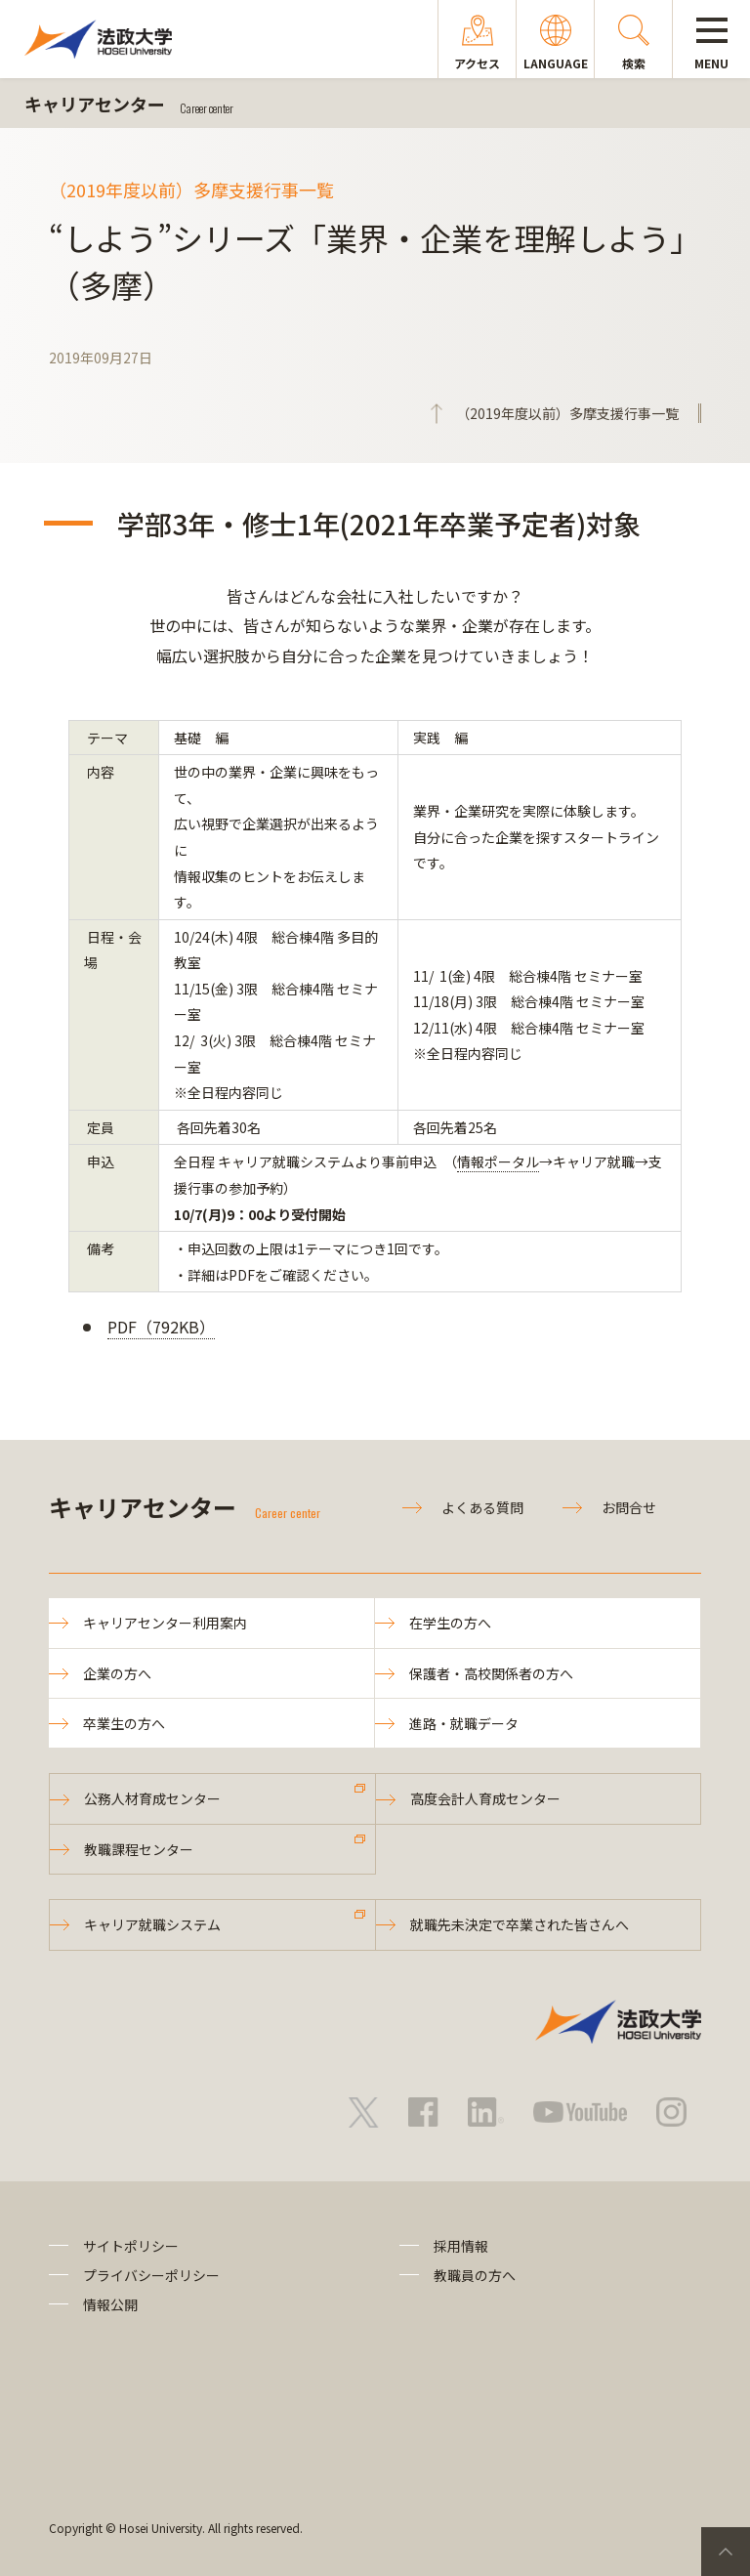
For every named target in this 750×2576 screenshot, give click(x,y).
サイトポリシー (131, 2246)
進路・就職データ (464, 1723)
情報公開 (110, 2304)
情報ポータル (498, 1161)
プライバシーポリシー (151, 2275)
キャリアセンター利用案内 (165, 1622)
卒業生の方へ (124, 1723)
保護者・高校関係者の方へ (491, 1673)
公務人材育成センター (152, 1798)
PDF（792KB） (161, 1326)
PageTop (725, 2551)
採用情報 (461, 2246)
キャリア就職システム (152, 1924)
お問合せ (629, 1507)
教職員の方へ (475, 2275)
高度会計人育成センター (485, 1798)
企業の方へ (117, 1673)
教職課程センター (138, 1849)
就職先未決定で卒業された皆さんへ (519, 1924)
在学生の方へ (450, 1622)
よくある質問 (482, 1507)
